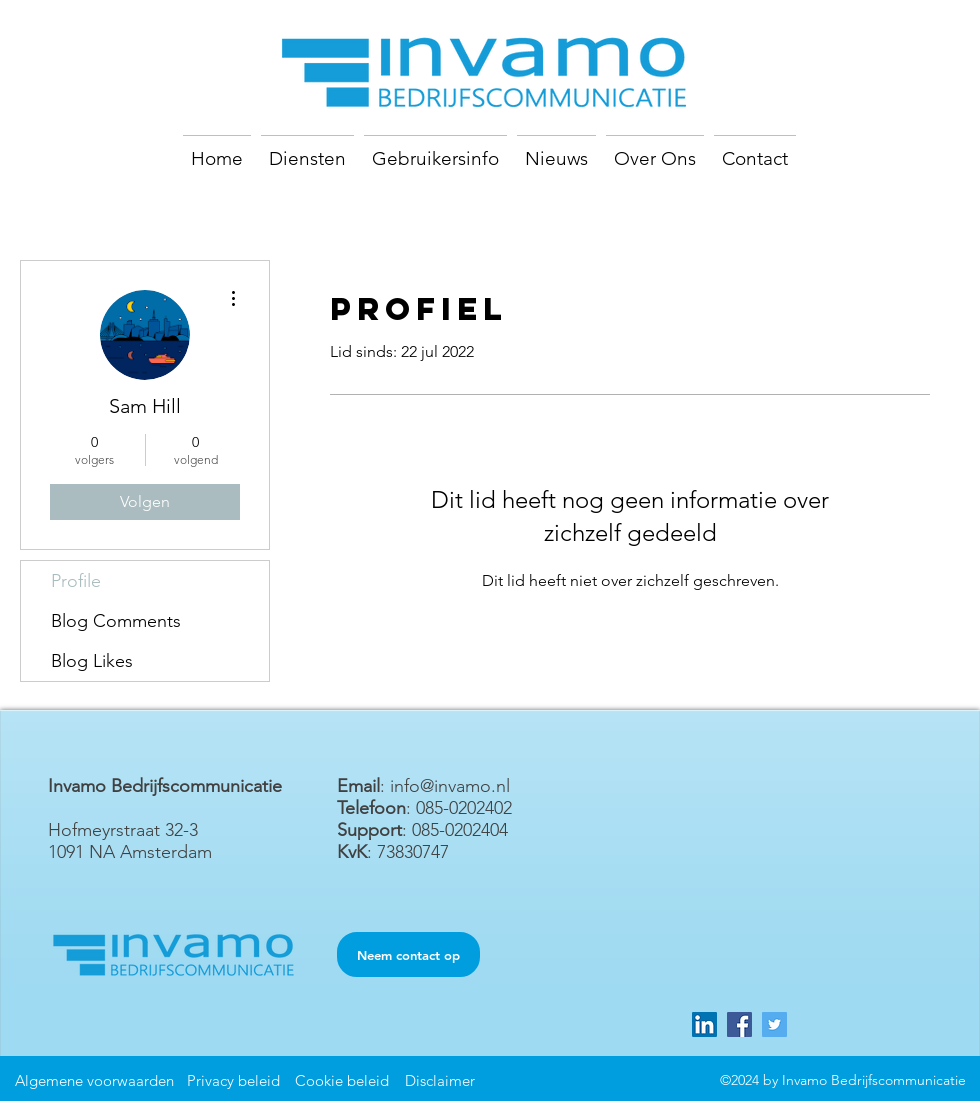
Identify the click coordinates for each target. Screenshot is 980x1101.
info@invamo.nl (450, 786)
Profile (76, 581)
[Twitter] (774, 1024)
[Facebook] (739, 1024)
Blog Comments (116, 621)
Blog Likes (92, 661)
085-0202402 (464, 808)
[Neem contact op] (408, 954)
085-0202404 (460, 830)
